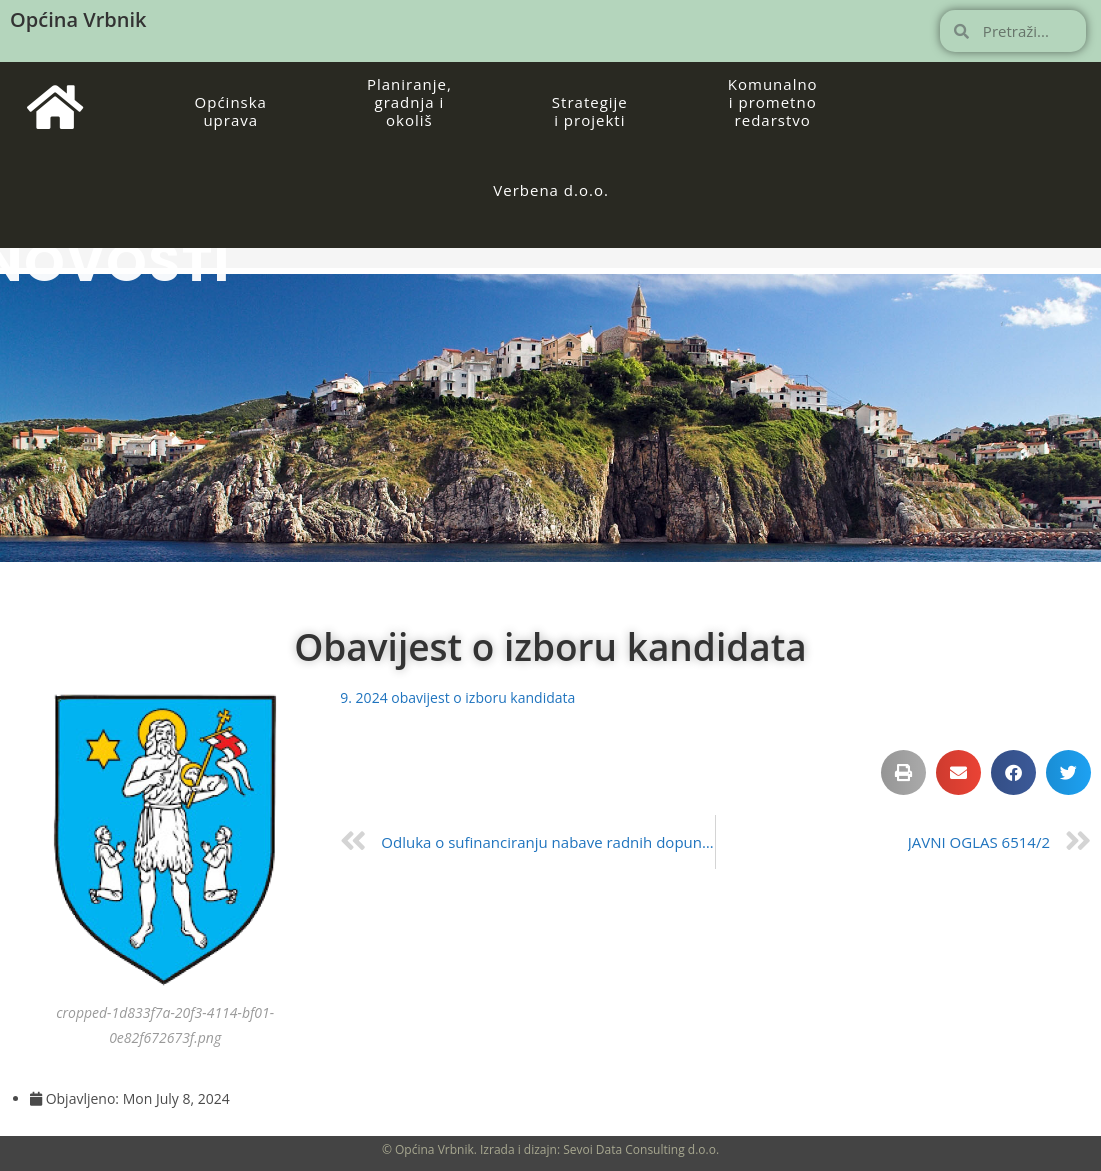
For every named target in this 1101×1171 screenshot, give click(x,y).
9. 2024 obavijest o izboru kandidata (457, 697)
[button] (903, 772)
